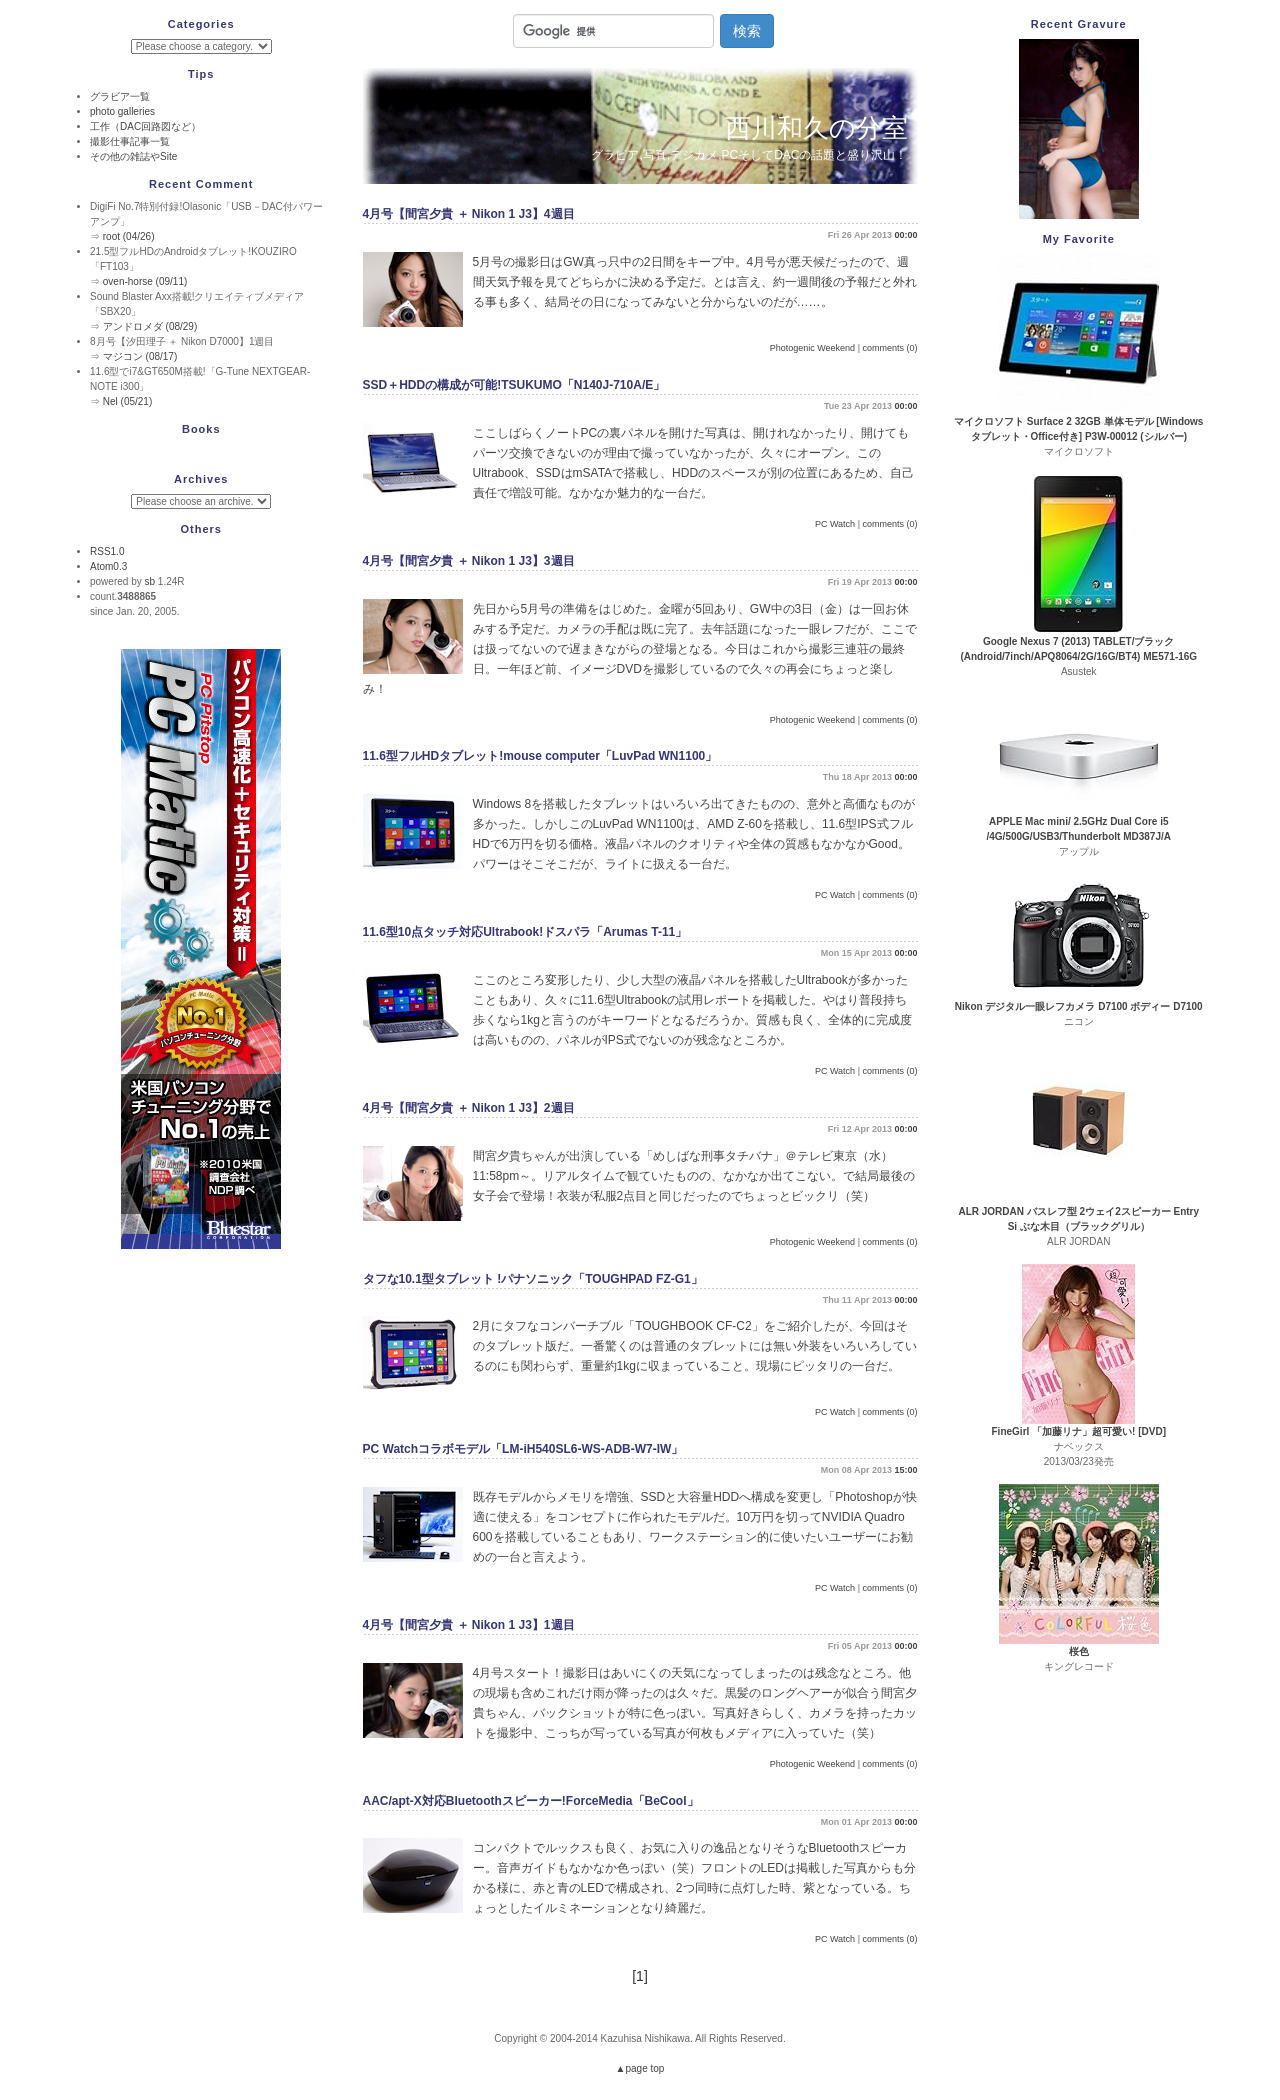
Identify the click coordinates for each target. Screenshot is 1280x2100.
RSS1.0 (107, 551)
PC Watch (835, 524)
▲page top (640, 2068)
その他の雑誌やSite (133, 156)
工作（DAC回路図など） (145, 126)
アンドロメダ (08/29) (150, 326)
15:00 (905, 1470)
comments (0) (889, 348)
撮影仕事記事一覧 (130, 141)
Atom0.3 (108, 566)
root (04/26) (129, 236)
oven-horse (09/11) (145, 281)
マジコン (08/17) (140, 356)
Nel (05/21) (127, 401)
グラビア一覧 (120, 96)
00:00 (905, 235)
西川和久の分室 (816, 128)
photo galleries (122, 111)
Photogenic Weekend (812, 348)
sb (149, 581)
